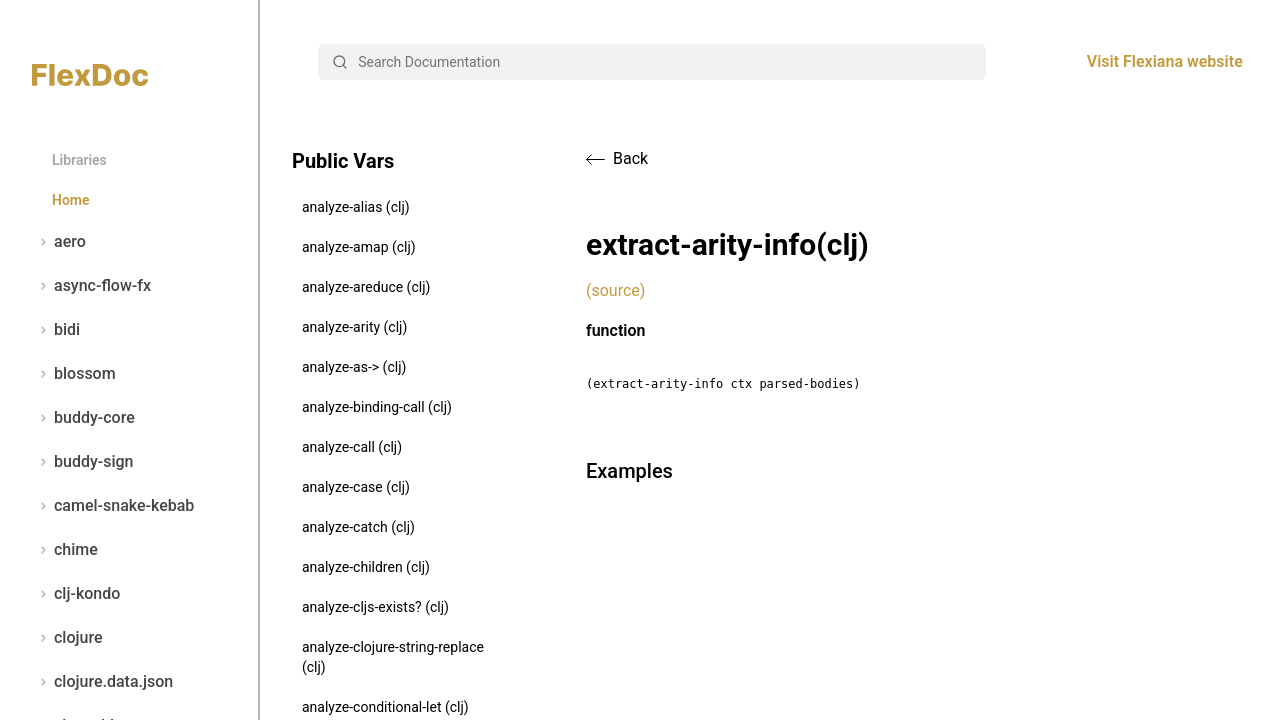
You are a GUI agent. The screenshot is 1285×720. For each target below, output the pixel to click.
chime (65, 550)
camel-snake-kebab (113, 506)
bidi (56, 330)
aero (59, 242)
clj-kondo (76, 594)
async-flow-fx (91, 286)
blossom (74, 374)
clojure (67, 638)
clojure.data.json (102, 682)
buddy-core (83, 418)
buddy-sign (82, 462)
